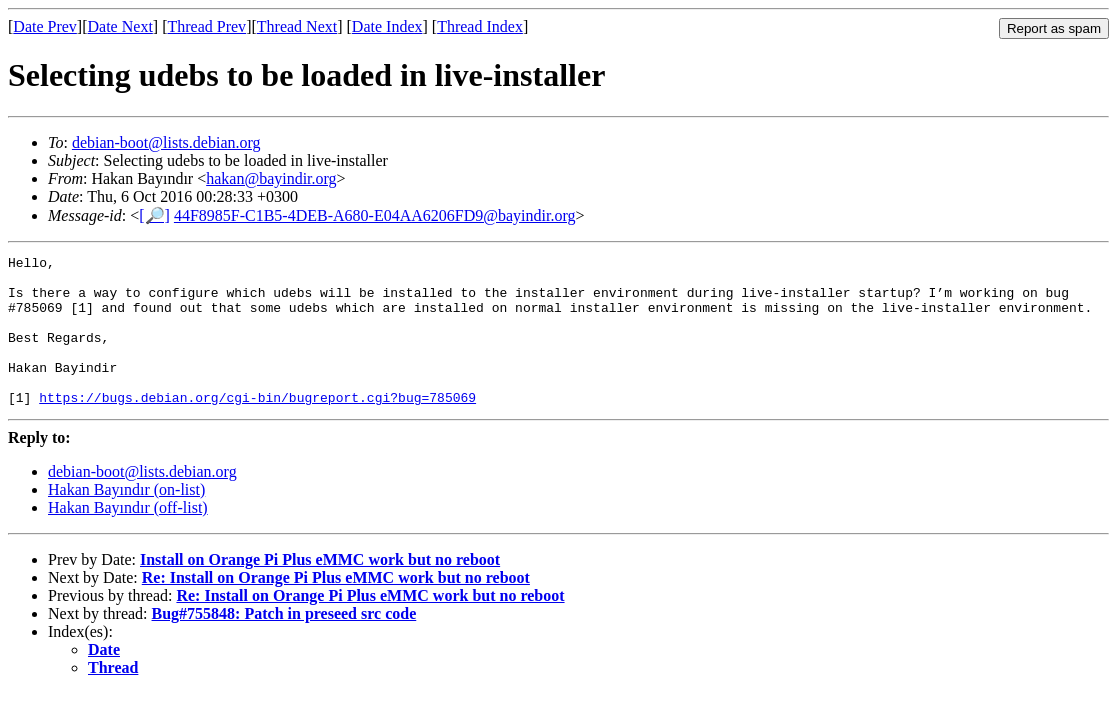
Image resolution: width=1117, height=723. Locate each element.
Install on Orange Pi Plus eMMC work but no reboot (320, 589)
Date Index (387, 26)
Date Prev (45, 26)
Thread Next (297, 26)
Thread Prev (206, 26)
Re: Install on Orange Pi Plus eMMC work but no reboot (336, 607)
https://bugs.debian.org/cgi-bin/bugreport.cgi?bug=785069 (257, 427)
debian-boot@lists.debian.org (166, 142)
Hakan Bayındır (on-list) (126, 519)
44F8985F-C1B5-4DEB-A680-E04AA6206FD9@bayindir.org (375, 215)
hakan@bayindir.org (271, 178)
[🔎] (154, 215)
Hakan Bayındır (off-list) (128, 537)
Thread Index (480, 26)
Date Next (120, 26)
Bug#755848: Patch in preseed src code (284, 643)
